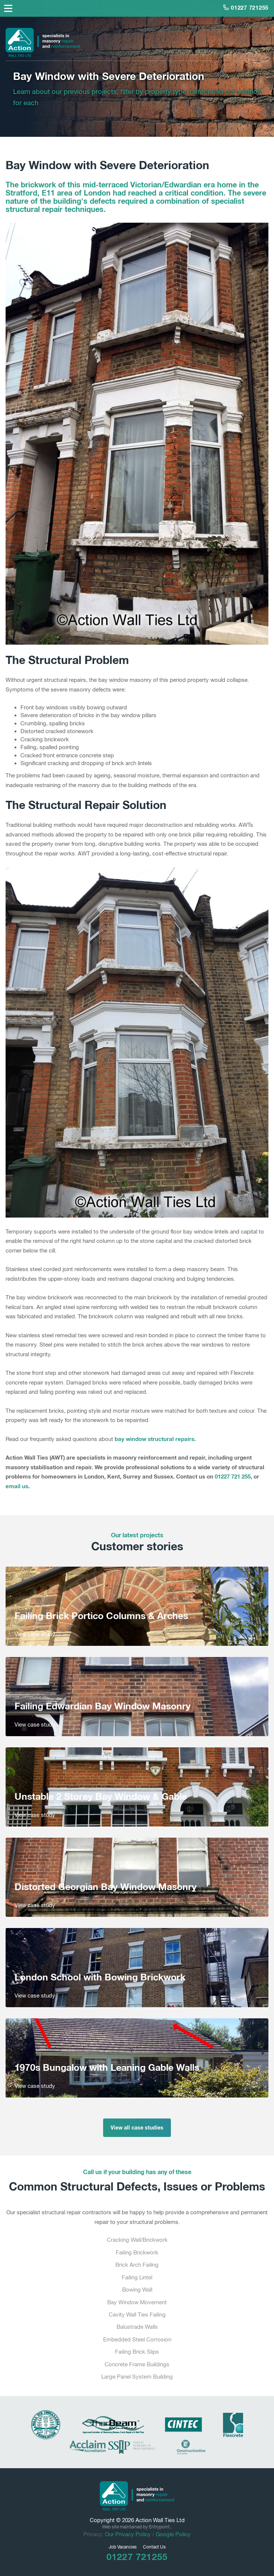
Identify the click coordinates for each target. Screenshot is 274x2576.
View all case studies (137, 2127)
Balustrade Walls (137, 2327)
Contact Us (154, 2547)
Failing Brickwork (137, 2252)
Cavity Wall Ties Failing (137, 2314)
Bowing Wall (137, 2289)
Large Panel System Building (137, 2376)
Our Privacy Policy (128, 2534)
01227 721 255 (233, 1476)
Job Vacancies (123, 2547)
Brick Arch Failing (137, 2264)
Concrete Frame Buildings (137, 2364)
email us (17, 1486)
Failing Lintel (137, 2277)
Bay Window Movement (137, 2302)
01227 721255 (246, 7)
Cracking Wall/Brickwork (137, 2240)
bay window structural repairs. (155, 1438)
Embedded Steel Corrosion (137, 2339)
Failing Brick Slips (137, 2351)
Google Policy (173, 2534)
